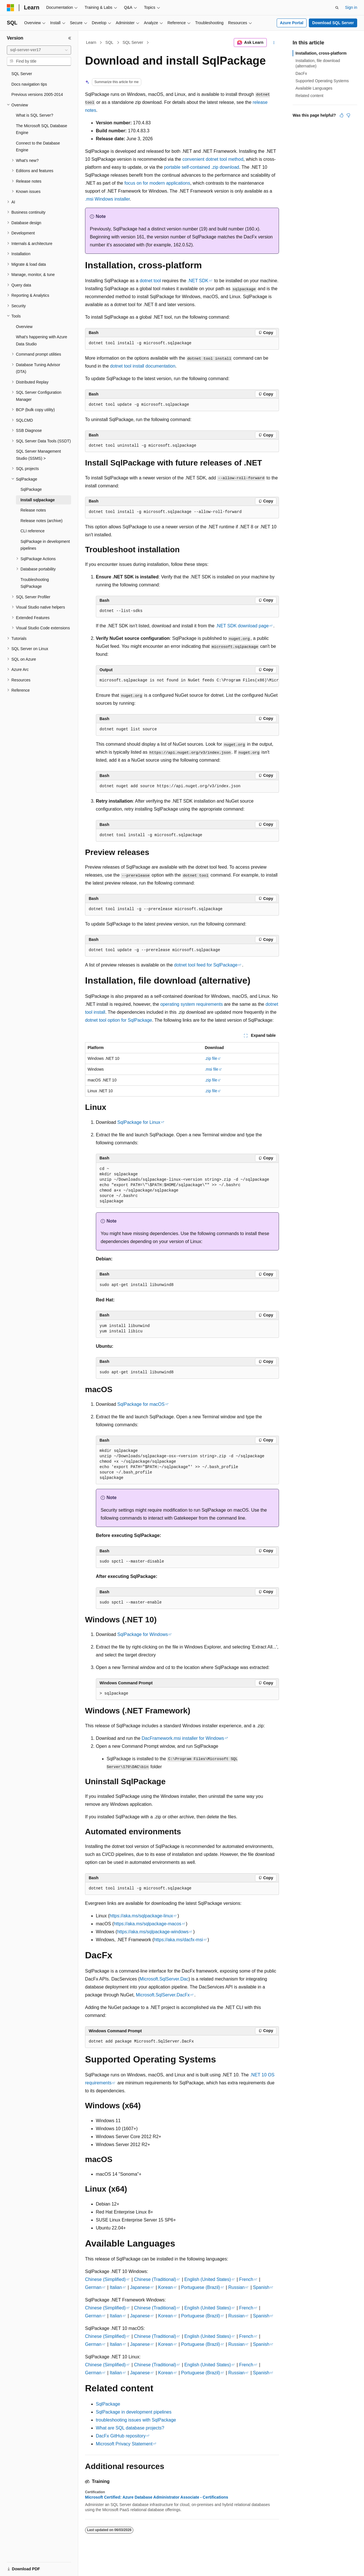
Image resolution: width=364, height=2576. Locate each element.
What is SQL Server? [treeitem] (34, 115)
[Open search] (337, 8)
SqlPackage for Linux (138, 1122)
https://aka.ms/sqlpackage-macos (147, 1923)
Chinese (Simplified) (105, 2279)
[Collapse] (70, 38)
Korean (165, 2287)
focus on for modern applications (157, 183)
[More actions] (274, 42)
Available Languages (313, 88)
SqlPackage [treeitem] (31, 489)
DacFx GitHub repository (121, 2435)
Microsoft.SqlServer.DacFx (163, 1994)
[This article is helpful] (341, 115)
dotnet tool (150, 280)
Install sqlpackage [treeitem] (37, 500)
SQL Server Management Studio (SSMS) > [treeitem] (38, 455)
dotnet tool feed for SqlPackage (205, 965)
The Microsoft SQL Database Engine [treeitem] (41, 129)
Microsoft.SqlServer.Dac (164, 1979)
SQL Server (133, 42)
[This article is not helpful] (348, 115)
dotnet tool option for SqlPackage (118, 1020)
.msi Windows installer (107, 199)
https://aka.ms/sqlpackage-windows (153, 1931)
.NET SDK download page (242, 625)
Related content (309, 95)
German (93, 2287)
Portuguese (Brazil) (200, 2287)
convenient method (212, 159)
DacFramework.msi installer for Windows (183, 1738)
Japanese (140, 2287)
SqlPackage (108, 2404)
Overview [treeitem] (24, 326)
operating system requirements (191, 1004)
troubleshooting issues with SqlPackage (136, 2420)
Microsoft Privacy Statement (124, 2443)
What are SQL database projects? (130, 2427)
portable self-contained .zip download (201, 167)
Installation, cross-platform (321, 53)
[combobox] (39, 50)
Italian (116, 2287)
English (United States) (207, 2279)
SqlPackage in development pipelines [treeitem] (45, 545)
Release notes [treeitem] (33, 510)
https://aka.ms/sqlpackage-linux (141, 1915)
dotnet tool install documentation (142, 366)
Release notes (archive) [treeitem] (41, 520)
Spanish (261, 2287)
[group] (187, 680)
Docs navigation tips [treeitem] (29, 84)
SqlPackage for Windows (142, 1634)
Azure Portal (291, 22)
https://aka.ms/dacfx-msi (178, 1939)
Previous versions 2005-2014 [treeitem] (37, 94)
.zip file (211, 1058)
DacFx (301, 73)
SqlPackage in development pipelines (133, 2412)
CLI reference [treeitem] (32, 531)
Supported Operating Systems (322, 81)
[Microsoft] (10, 7)
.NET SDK (197, 280)
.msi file (211, 1069)
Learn (91, 42)
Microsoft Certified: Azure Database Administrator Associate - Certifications (156, 2497)
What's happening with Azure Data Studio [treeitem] (41, 340)
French (246, 2279)
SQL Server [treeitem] (21, 73)
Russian (236, 2287)
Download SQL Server (333, 22)
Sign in (351, 7)
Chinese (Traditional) (155, 2279)
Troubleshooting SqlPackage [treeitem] (34, 583)
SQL (109, 42)
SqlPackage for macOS (141, 1404)
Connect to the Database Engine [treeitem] (38, 147)
